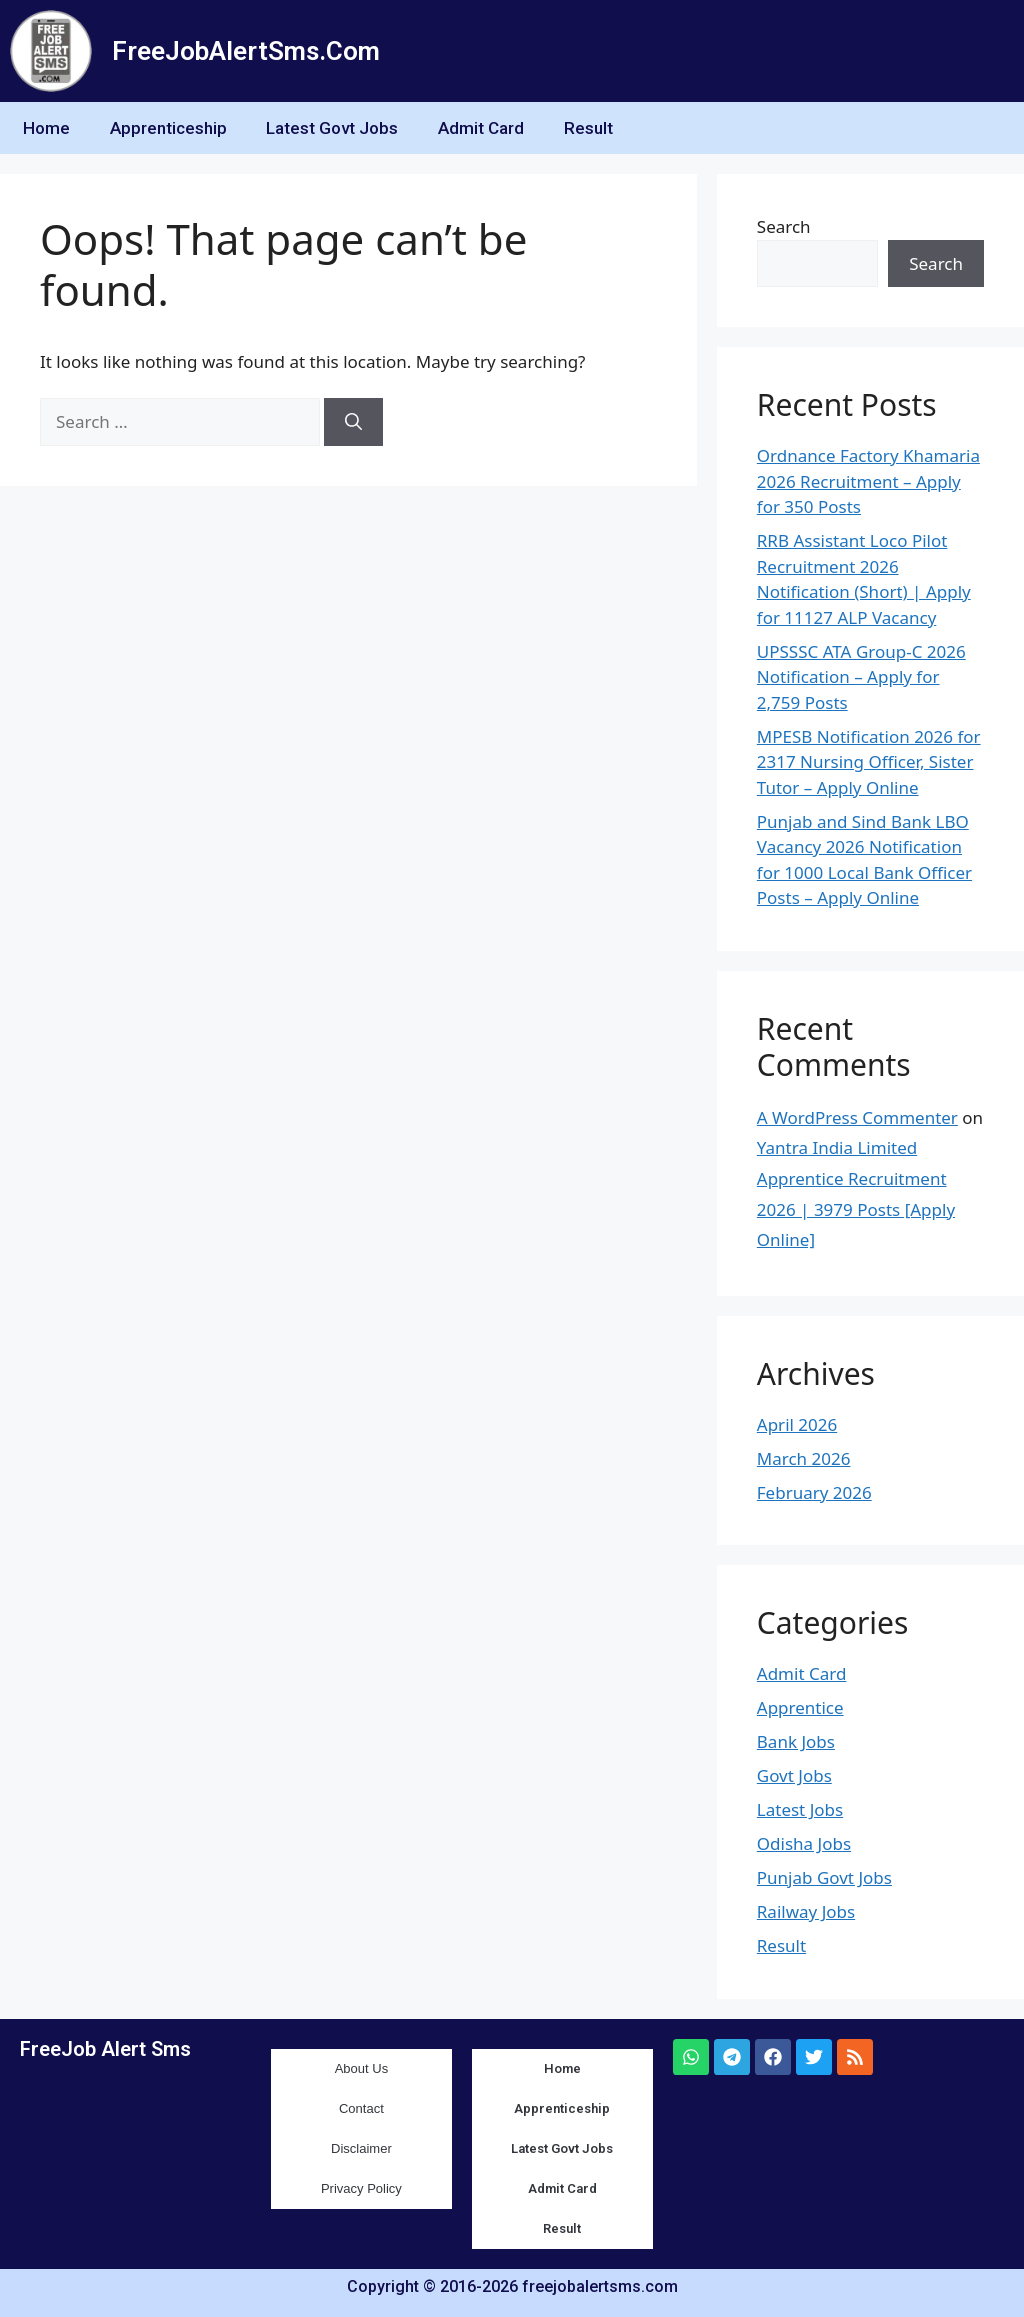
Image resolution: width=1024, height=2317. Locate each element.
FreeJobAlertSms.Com (246, 51)
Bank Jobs (796, 1741)
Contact (361, 2108)
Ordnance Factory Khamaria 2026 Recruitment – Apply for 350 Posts (868, 481)
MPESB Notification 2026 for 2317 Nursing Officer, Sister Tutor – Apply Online (869, 762)
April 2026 (797, 1424)
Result (589, 128)
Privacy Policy (361, 2188)
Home (46, 128)
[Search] (353, 422)
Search (784, 226)
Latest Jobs (800, 1809)
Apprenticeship (168, 128)
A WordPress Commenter (857, 1117)
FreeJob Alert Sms (105, 2049)
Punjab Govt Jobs (824, 1877)
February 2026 (814, 1492)
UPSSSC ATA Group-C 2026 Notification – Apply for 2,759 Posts (861, 677)
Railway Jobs (806, 1911)
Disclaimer (361, 2148)
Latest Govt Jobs (333, 128)
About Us (361, 2068)
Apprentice (800, 1707)
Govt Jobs (794, 1775)
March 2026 (804, 1458)
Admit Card (482, 128)
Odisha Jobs (804, 1843)
